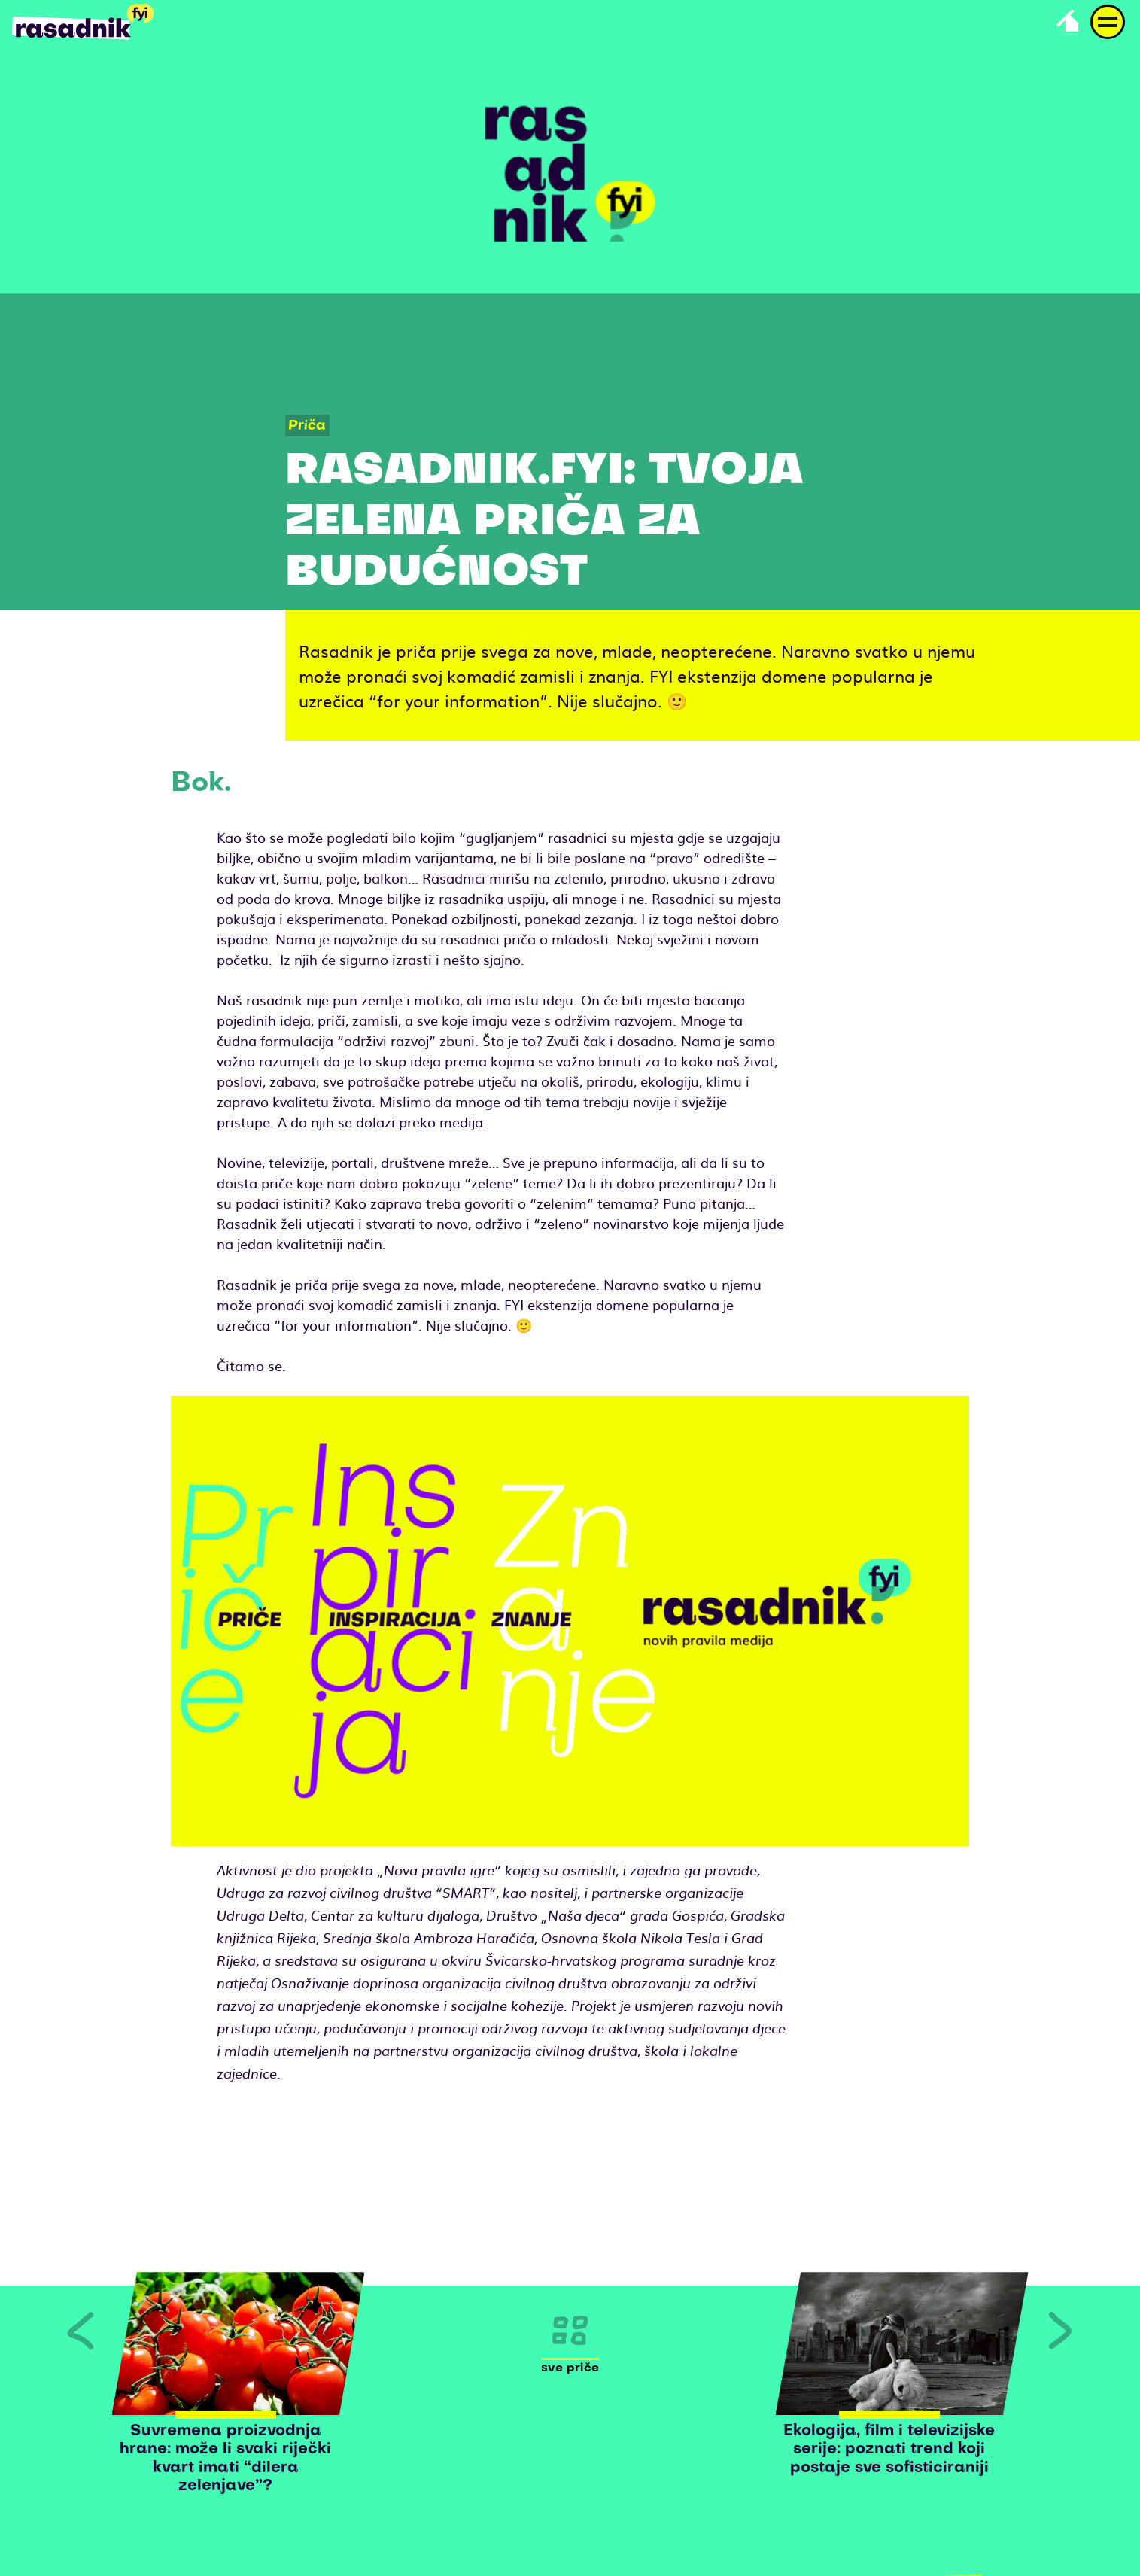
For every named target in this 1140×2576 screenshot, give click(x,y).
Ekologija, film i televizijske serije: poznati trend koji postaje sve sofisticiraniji (889, 2450)
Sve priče (570, 2368)
